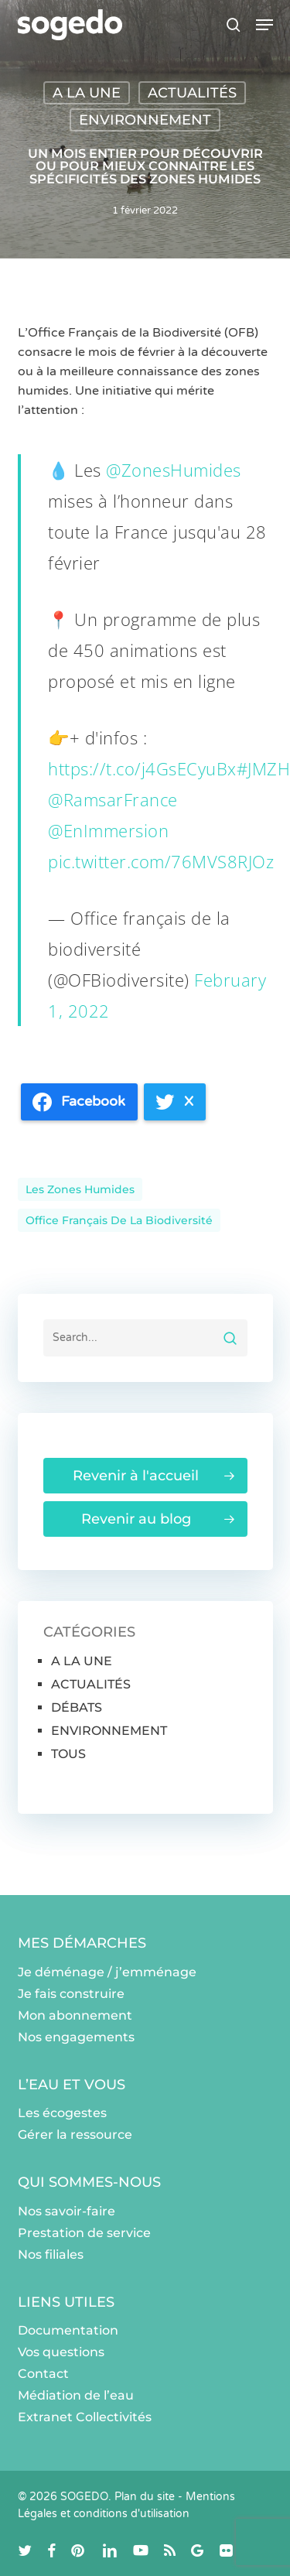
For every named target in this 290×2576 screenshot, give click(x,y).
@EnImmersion (108, 830)
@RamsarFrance (113, 799)
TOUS (68, 1753)
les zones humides (80, 1189)
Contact (43, 2373)
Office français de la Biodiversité (119, 1220)
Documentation (68, 2330)
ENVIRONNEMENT (145, 119)
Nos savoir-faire (66, 2211)
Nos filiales (51, 2254)
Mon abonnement (75, 2015)
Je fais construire (71, 1993)
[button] (264, 24)
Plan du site (144, 2496)
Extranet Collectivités (85, 2417)
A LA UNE (87, 92)
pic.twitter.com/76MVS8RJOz (161, 861)
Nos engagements (76, 2037)
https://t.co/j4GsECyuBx (142, 768)
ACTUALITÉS (192, 92)
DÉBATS (76, 1707)
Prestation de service (84, 2232)
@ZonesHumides (173, 469)
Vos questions (61, 2352)
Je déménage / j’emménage (107, 1972)
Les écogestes (62, 2113)
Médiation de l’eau (76, 2395)
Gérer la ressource (75, 2134)
